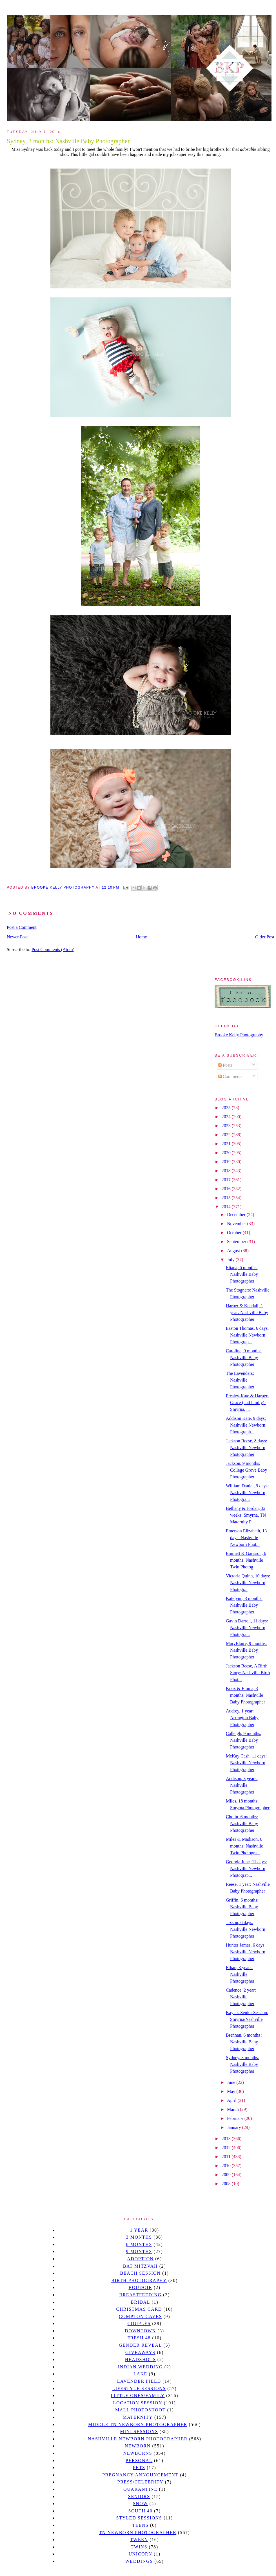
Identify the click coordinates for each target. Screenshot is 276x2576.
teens (140, 2525)
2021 (227, 1143)
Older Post (264, 936)
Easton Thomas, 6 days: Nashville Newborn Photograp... (247, 1335)
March (233, 2109)
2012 (227, 2147)
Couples (139, 2323)
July (231, 1259)
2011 (227, 2156)
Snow (140, 2503)
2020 (227, 1152)
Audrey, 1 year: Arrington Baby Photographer (242, 1718)
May (231, 2091)
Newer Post (17, 936)
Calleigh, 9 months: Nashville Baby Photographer (243, 1740)
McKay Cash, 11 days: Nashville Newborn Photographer (246, 1763)
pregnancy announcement (140, 2474)
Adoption (140, 2258)
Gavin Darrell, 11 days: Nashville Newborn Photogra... (247, 1627)
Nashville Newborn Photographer (138, 2438)
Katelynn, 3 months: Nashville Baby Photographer (244, 1605)
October (235, 1232)
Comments (230, 1076)
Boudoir (140, 2287)
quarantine (140, 2489)
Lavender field (139, 2381)
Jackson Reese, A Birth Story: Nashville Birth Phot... (248, 1672)
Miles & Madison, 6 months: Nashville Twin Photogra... (244, 1846)
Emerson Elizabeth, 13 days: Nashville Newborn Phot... (246, 1537)
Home (141, 936)
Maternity (138, 2417)
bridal (140, 2302)
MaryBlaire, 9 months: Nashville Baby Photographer (246, 1650)
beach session (140, 2273)
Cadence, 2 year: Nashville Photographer (241, 1997)
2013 (227, 2138)
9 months (139, 2251)
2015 (227, 1197)
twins (139, 2546)
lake (140, 2373)
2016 (227, 1188)
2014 (227, 1206)
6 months (139, 2244)
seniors (139, 2496)
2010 (227, 2165)
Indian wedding (140, 2366)
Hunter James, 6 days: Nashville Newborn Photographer (246, 1952)
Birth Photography (139, 2280)
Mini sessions (139, 2431)
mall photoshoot (140, 2409)
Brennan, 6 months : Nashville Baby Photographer (244, 2042)
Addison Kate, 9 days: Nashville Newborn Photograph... (246, 1425)
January (234, 2127)
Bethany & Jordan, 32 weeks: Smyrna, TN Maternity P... (246, 1515)
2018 (227, 1170)
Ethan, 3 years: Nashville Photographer (240, 1974)
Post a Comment (22, 927)
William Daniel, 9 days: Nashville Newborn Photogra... (247, 1492)
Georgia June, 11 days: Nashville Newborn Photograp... (246, 1868)
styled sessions (139, 2518)
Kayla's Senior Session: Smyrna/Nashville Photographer (247, 2019)
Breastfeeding (140, 2294)
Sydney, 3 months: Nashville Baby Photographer (242, 2064)
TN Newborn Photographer (137, 2532)
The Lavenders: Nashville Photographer (240, 1380)
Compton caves (140, 2316)
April (232, 2100)
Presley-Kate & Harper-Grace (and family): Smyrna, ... (247, 1402)
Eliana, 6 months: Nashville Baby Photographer (242, 1274)
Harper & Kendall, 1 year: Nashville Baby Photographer (247, 1312)
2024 (227, 1116)
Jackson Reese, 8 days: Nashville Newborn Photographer (246, 1447)
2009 (227, 2174)
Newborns (137, 2453)
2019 (227, 1161)
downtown (140, 2330)
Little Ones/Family (138, 2395)
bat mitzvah (140, 2266)
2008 (227, 2183)
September (237, 1241)
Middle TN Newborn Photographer (137, 2424)
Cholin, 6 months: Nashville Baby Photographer (242, 1823)
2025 (227, 1107)
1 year (139, 2230)
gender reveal (140, 2345)
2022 (227, 1134)
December (237, 1214)
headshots (140, 2359)
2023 (227, 1125)
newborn (138, 2445)
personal (139, 2460)
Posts (225, 1065)
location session (138, 2402)
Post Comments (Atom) (53, 949)
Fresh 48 (139, 2337)
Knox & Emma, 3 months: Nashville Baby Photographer (245, 1695)
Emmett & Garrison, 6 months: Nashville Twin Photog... (246, 1560)
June (231, 2082)
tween (139, 2539)
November (237, 1223)
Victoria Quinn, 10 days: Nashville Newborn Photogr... (248, 1582)
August (234, 1250)
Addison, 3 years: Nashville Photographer (241, 1785)
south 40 (140, 2510)
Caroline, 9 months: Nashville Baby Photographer (244, 1357)
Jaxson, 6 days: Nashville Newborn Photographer (245, 1929)
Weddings (139, 2561)
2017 (227, 1179)
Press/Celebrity (140, 2481)
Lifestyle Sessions (139, 2388)
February (235, 2118)
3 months (139, 2237)
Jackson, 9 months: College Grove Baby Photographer (246, 1470)
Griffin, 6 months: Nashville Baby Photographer (242, 1907)
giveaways (140, 2352)
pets (139, 2467)
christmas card (139, 2309)
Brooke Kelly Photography (239, 1034)
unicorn (140, 2554)
